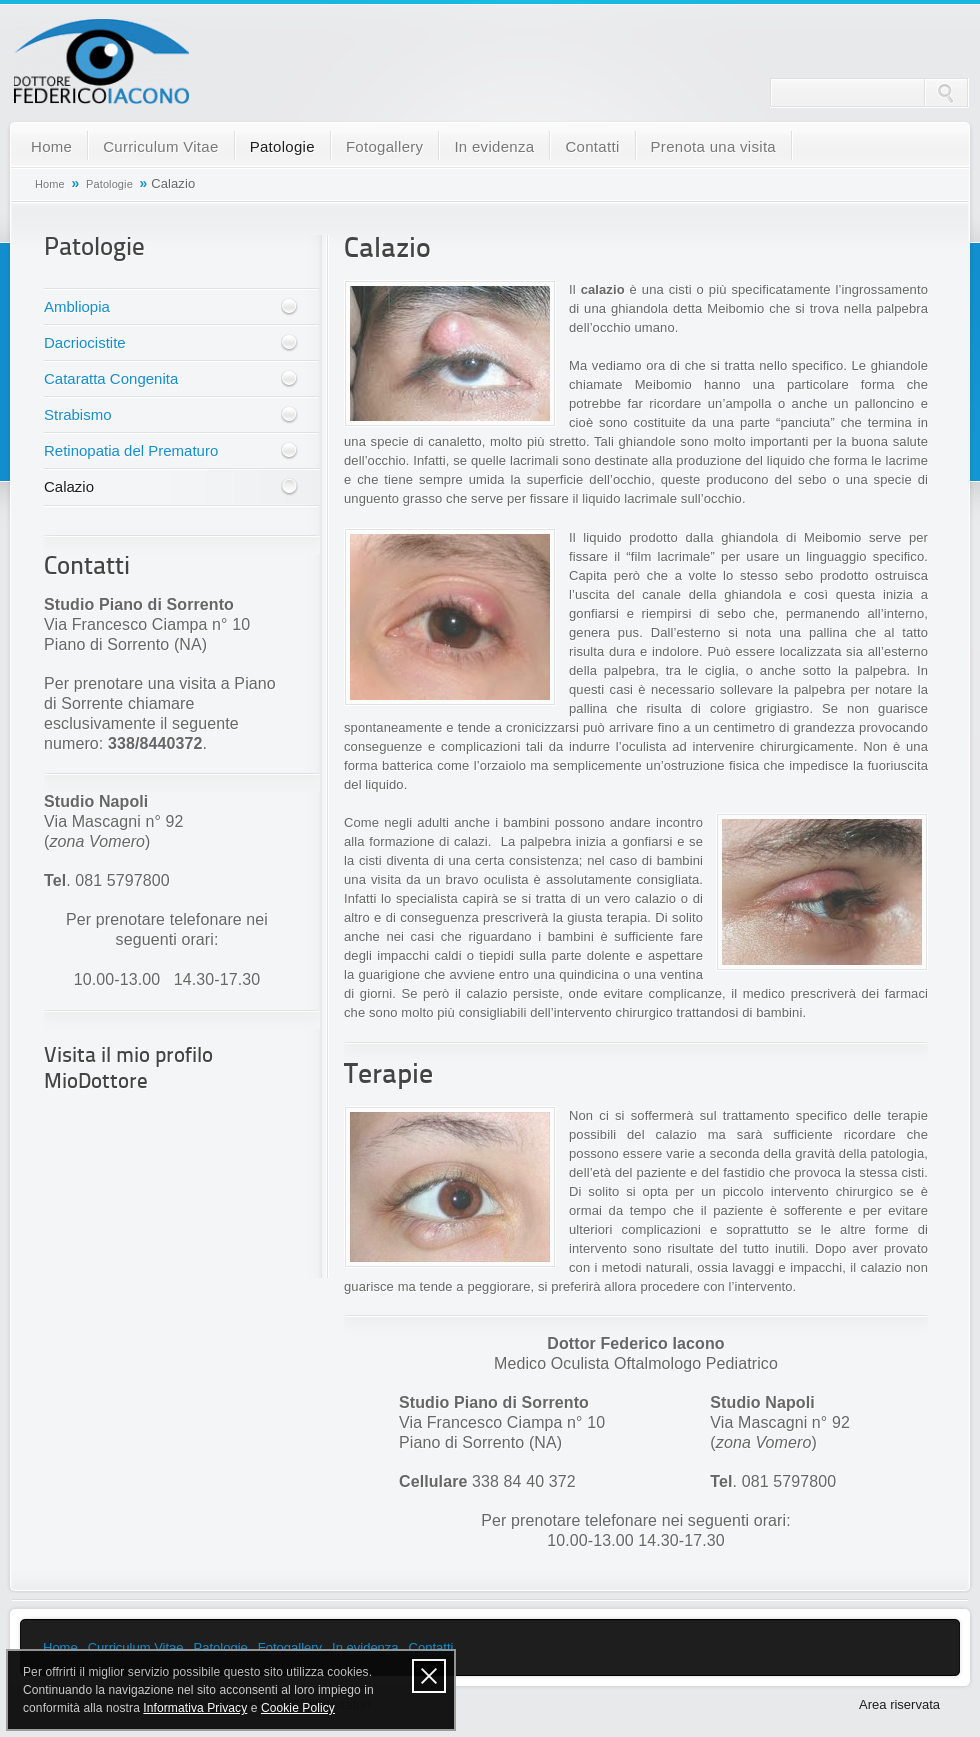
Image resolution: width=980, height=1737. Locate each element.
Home (51, 146)
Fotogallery (385, 146)
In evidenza (494, 146)
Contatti (592, 146)
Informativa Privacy (195, 1708)
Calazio (69, 486)
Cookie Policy (298, 1708)
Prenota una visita (713, 146)
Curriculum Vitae (160, 146)
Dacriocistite (85, 342)
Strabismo (78, 414)
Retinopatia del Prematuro (131, 450)
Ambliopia (77, 306)
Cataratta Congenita (111, 378)
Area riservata (899, 1704)
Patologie (282, 146)
